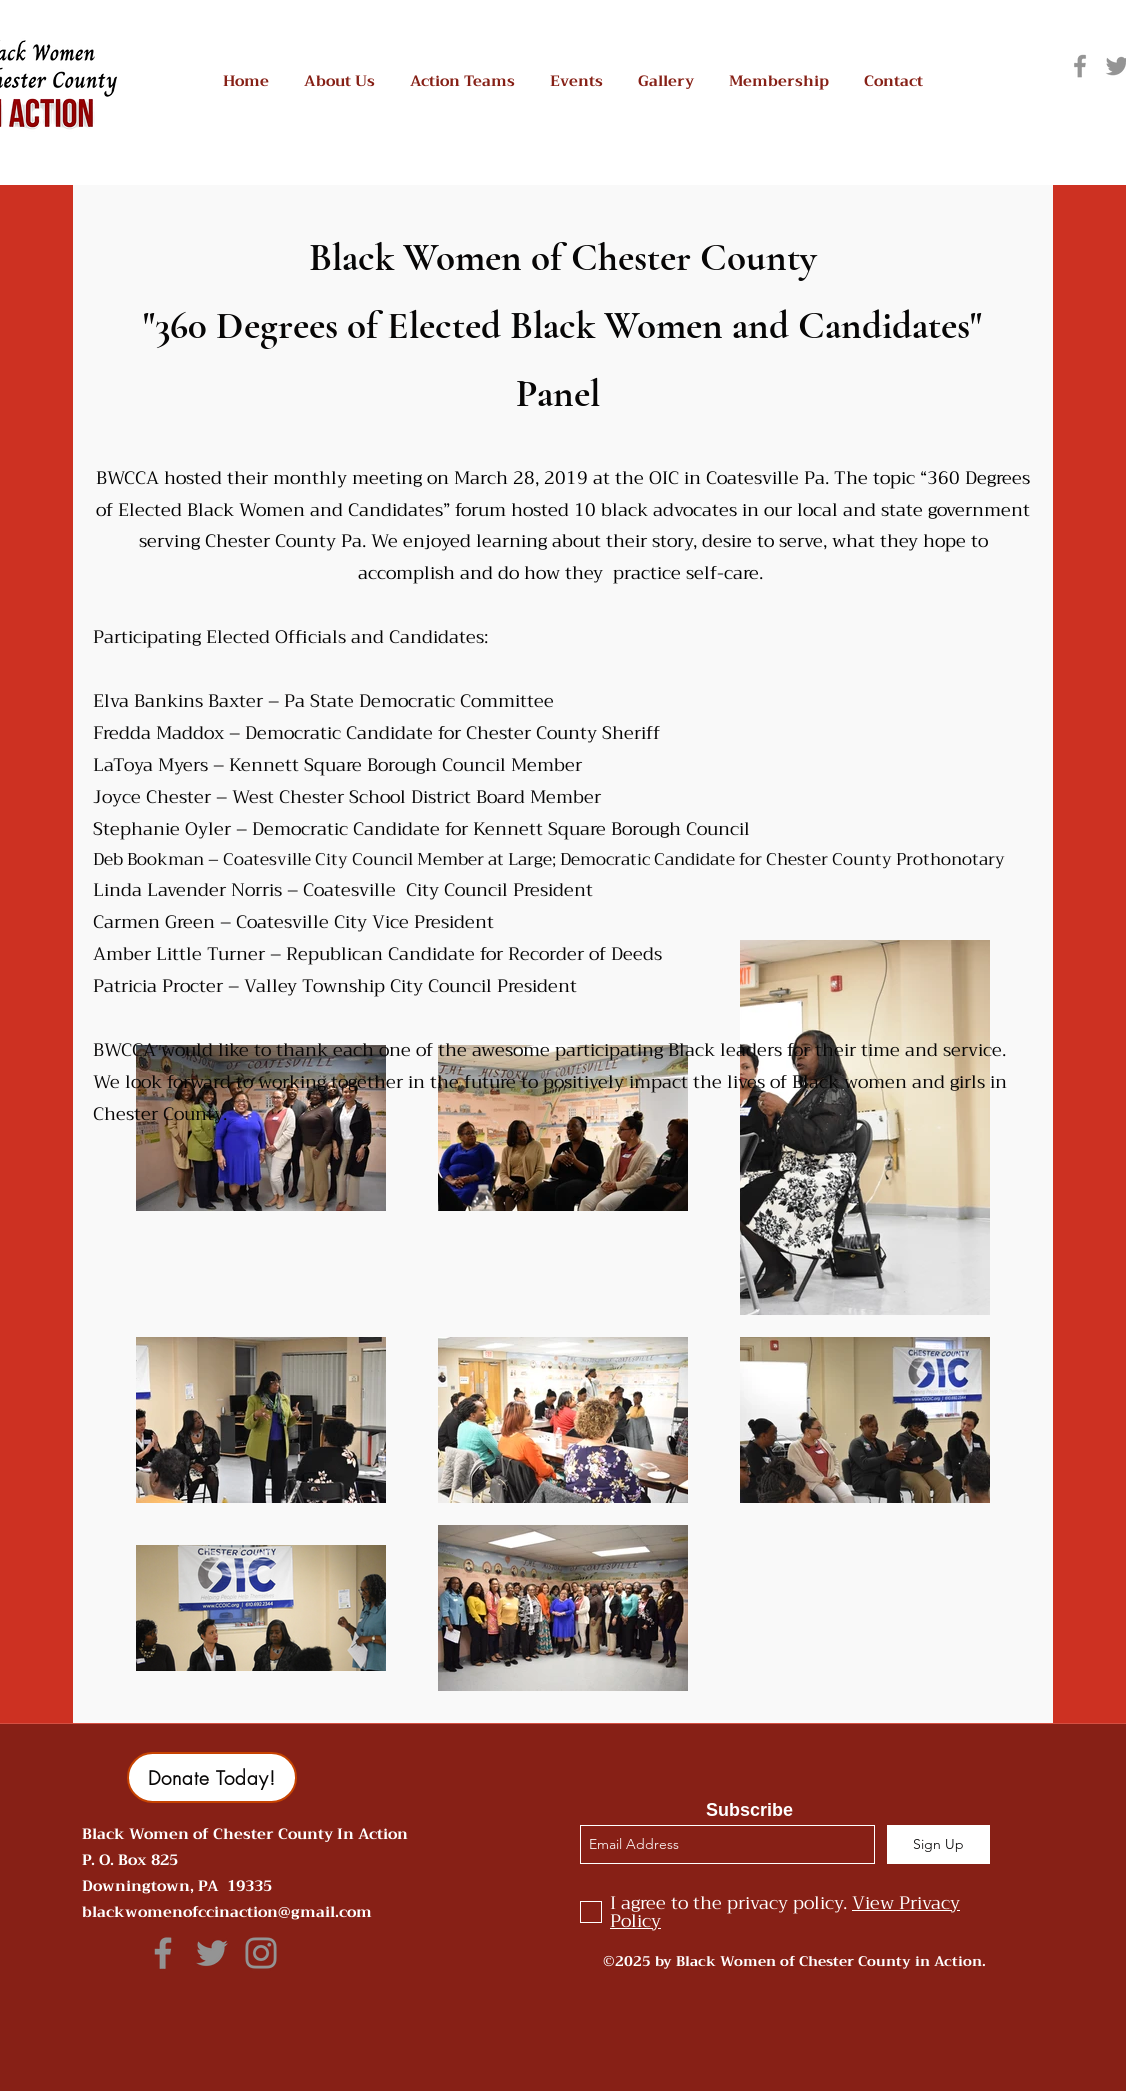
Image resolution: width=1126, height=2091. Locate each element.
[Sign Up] (938, 1844)
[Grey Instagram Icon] (261, 1953)
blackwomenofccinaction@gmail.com (227, 1912)
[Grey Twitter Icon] (212, 1953)
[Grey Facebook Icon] (1080, 66)
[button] (339, 81)
